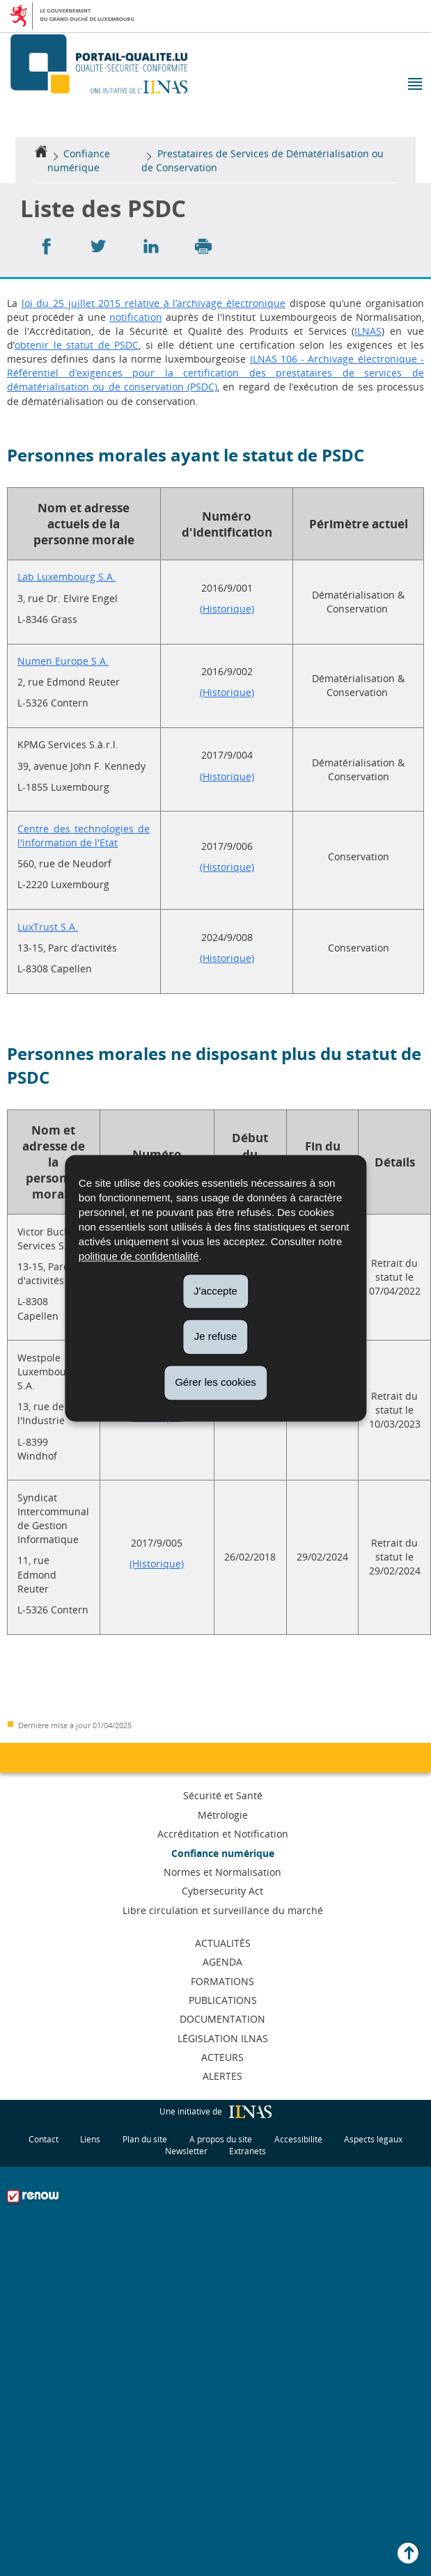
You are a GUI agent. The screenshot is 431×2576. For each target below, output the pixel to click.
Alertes (222, 2076)
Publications (223, 2000)
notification (135, 317)
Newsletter (186, 2150)
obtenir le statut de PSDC (77, 344)
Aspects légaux (373, 2138)
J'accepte (215, 1291)
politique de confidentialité (139, 1256)
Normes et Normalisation (222, 1872)
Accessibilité (298, 2138)
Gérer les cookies (215, 1382)
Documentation (222, 2018)
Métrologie (223, 1815)
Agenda (222, 1961)
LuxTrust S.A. (47, 926)
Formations (222, 1981)
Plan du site (145, 2138)
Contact (43, 2138)
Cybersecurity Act (222, 1890)
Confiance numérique (78, 160)
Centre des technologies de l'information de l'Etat (83, 835)
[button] (414, 85)
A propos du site (220, 2138)
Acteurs (222, 2057)
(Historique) (227, 608)
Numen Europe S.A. (63, 660)
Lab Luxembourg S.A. (66, 576)
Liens (90, 2138)
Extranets (247, 2150)
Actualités (223, 1943)
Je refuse (215, 1337)
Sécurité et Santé (222, 1795)
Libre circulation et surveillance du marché (223, 1910)
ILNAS (368, 331)
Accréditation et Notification (222, 1833)
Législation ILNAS (223, 2038)
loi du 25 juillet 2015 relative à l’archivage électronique (153, 303)
